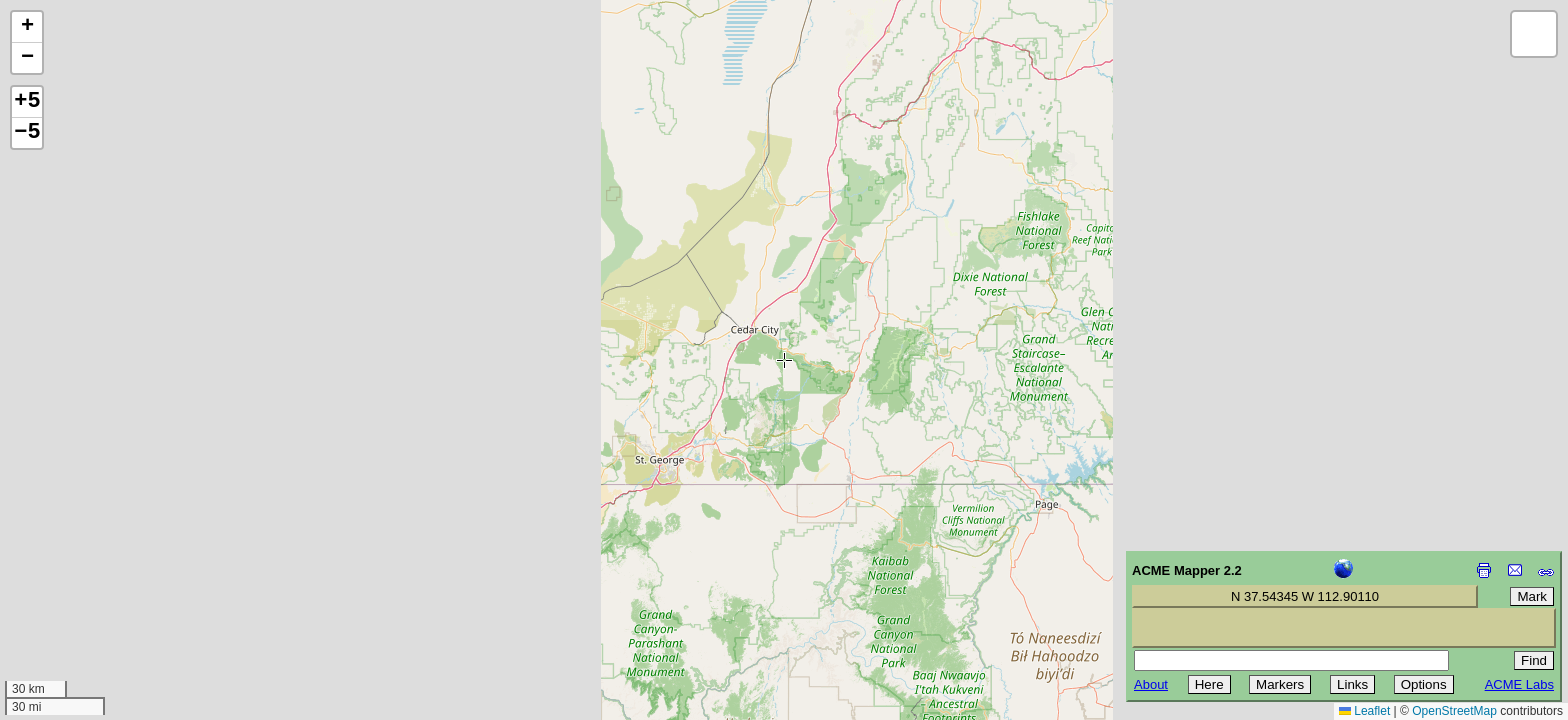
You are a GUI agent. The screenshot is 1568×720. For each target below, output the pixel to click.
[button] (27, 27)
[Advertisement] (106, 578)
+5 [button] (27, 102)
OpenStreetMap (1454, 711)
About (1151, 684)
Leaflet (1364, 711)
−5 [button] (27, 133)
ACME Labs (1519, 684)
